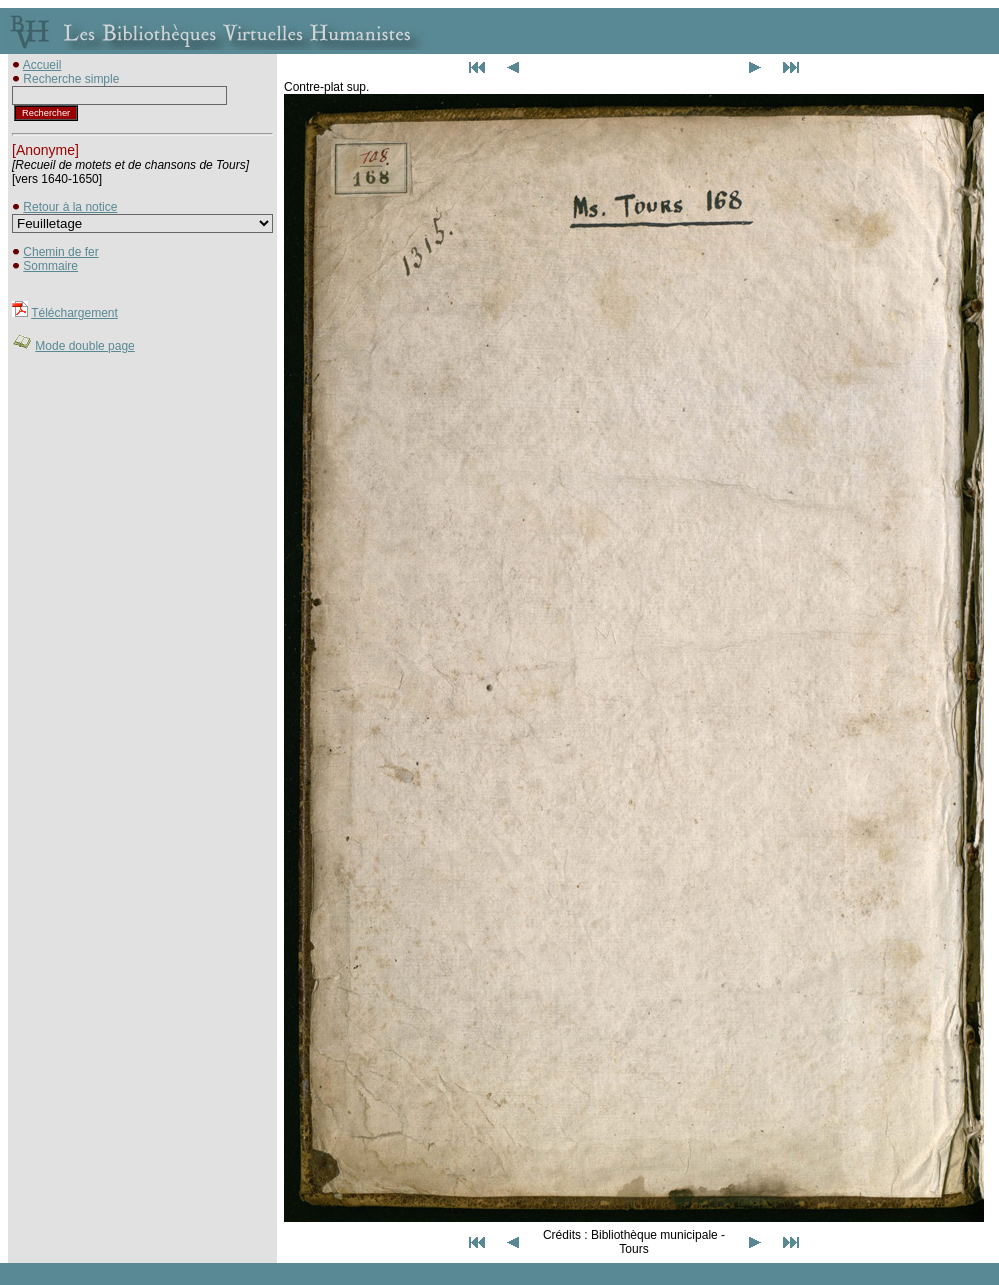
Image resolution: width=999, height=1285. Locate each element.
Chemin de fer (60, 252)
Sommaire (50, 266)
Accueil (42, 65)
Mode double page (84, 346)
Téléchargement (74, 313)
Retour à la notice (70, 207)
